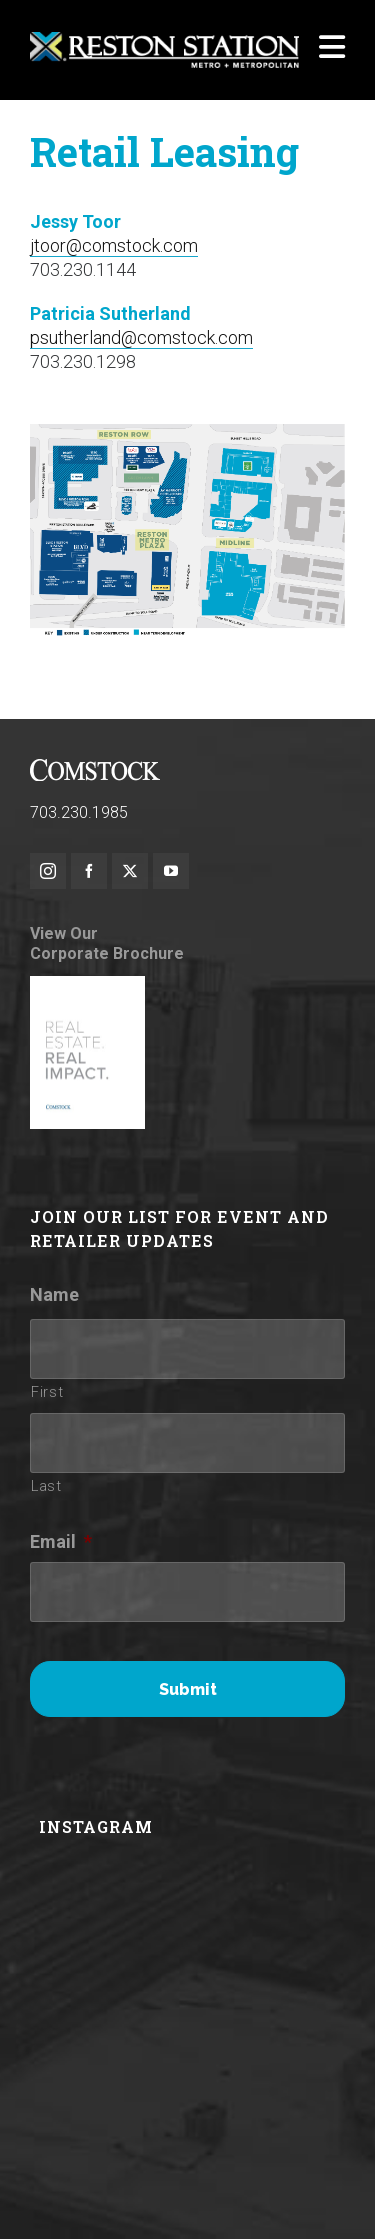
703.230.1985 (79, 812)
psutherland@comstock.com (141, 337)
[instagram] (48, 871)
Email (61, 1541)
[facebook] (89, 871)
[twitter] (130, 871)
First (47, 1392)
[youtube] (171, 871)
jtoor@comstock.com (114, 245)
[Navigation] (332, 50)
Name (54, 1294)
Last (46, 1486)
